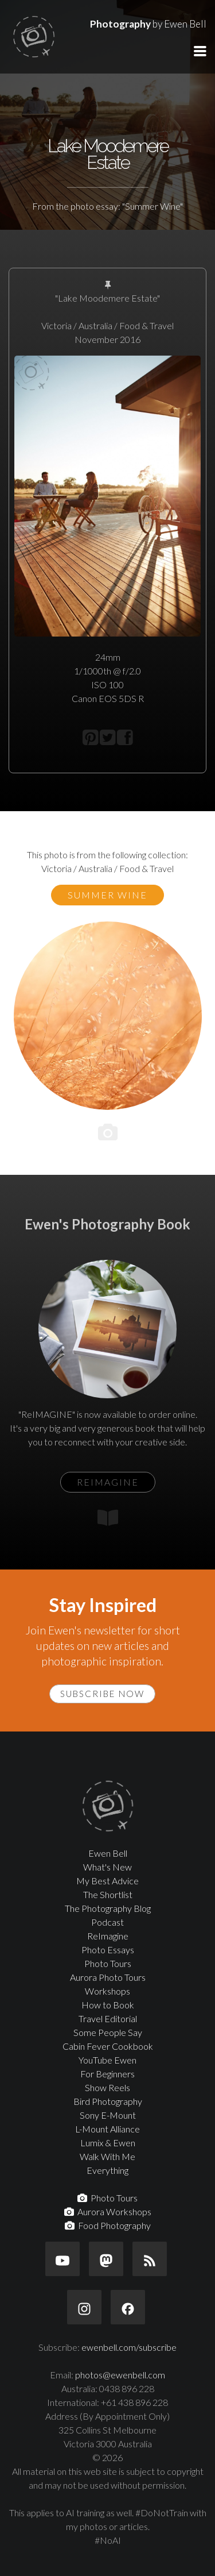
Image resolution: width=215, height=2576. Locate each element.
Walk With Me (107, 2156)
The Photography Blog (108, 1908)
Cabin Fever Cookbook (107, 2046)
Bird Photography (107, 2101)
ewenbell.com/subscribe (129, 2347)
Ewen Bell (107, 1853)
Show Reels (107, 2087)
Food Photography (108, 2225)
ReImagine (107, 1935)
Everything (107, 2170)
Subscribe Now (102, 1693)
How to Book (107, 2004)
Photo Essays (107, 1949)
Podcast (107, 1921)
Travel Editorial (108, 2018)
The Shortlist (107, 1894)
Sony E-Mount (108, 2115)
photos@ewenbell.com (120, 2374)
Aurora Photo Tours (108, 1977)
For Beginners (107, 2073)
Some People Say (107, 2032)
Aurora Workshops (107, 2211)
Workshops (107, 1990)
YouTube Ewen (107, 2059)
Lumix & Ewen (107, 2142)
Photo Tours (107, 1963)
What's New (107, 1866)
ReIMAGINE (108, 1481)
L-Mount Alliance (107, 2128)
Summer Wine (107, 894)
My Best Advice (107, 1880)
